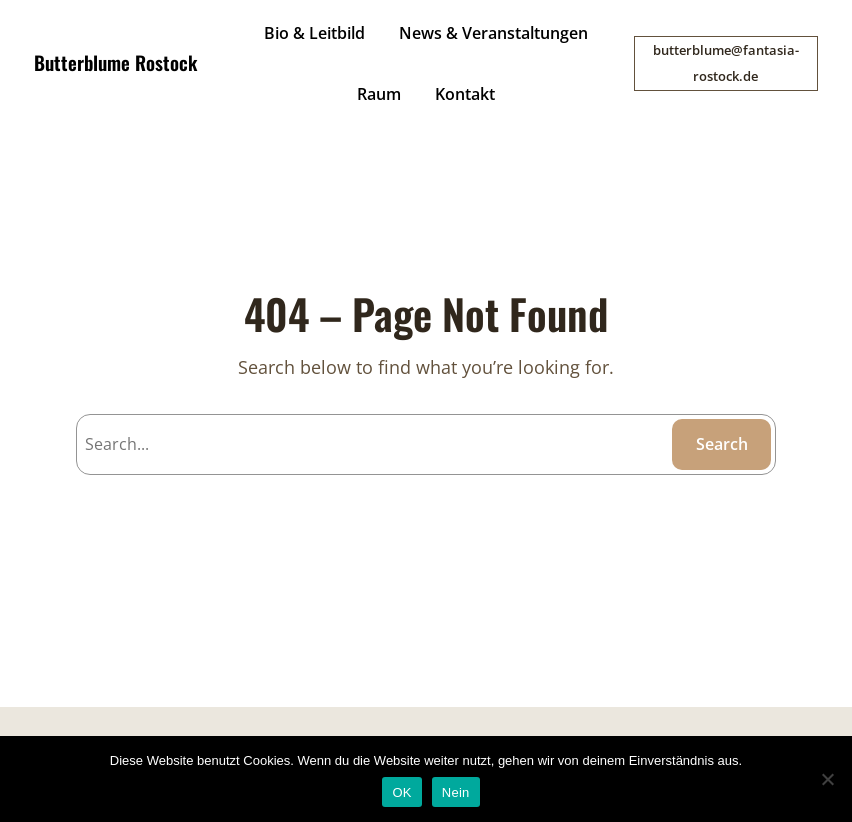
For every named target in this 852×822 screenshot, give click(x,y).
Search (722, 444)
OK (401, 792)
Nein (456, 792)
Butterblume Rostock (115, 62)
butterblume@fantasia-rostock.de (726, 63)
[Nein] (827, 779)
